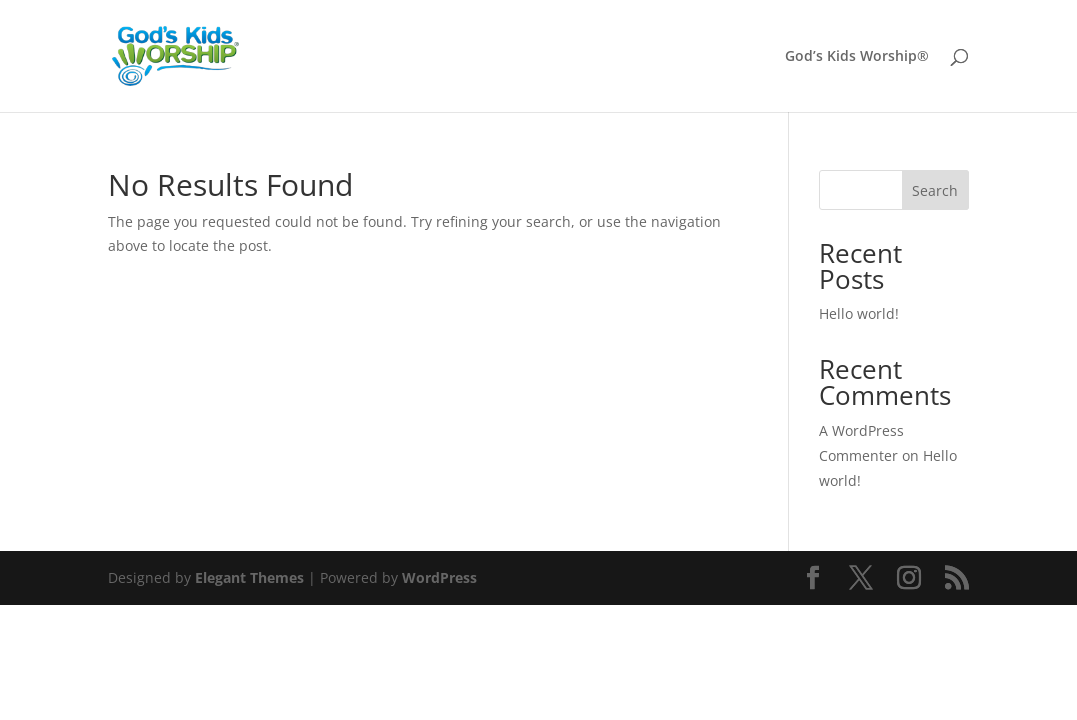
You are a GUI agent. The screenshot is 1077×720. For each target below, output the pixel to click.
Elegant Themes (249, 577)
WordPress (439, 577)
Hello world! (859, 313)
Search (935, 190)
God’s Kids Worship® (857, 57)
